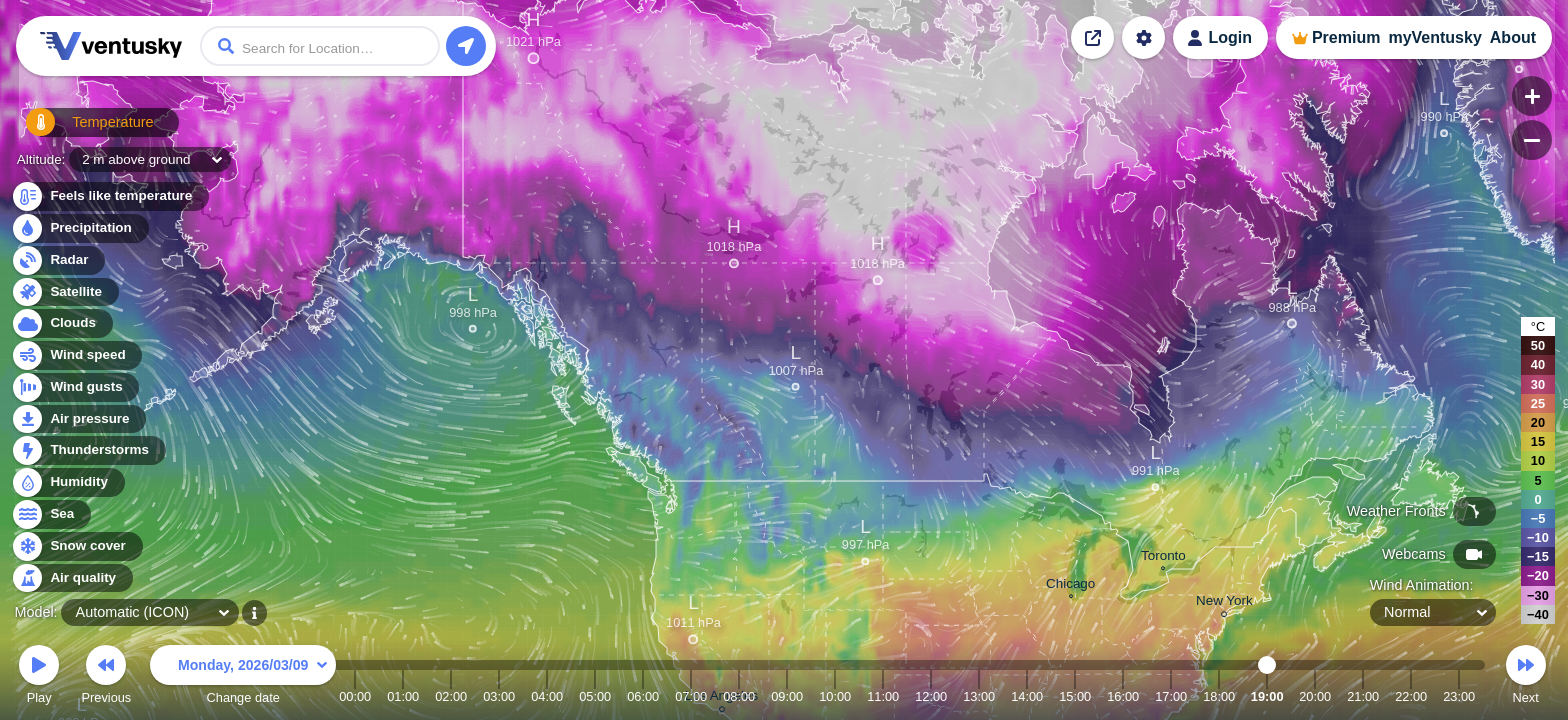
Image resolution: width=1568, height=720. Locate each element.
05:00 (595, 696)
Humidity (67, 482)
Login (1230, 37)
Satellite (64, 292)
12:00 (931, 696)
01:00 (403, 696)
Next (1526, 677)
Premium (1346, 37)
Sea (50, 514)
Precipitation (79, 228)
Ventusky (108, 46)
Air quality (71, 578)
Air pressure (78, 419)
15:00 (1075, 696)
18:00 (1219, 696)
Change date (243, 677)
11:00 (883, 696)
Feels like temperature (109, 196)
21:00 (1363, 696)
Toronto (1163, 558)
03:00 (499, 696)
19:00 (1267, 696)
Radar (58, 260)
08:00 (739, 696)
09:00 (787, 696)
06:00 (643, 696)
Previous (106, 677)
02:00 (451, 696)
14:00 (1027, 696)
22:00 (1411, 696)
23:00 (1459, 696)
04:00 (547, 696)
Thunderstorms (88, 450)
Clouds (61, 323)
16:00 (1123, 696)
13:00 (979, 696)
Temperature (79, 129)
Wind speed (76, 355)
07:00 (691, 696)
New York (1224, 603)
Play (39, 677)
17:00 (1171, 696)
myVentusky (1434, 37)
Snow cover (76, 546)
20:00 (1315, 696)
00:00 (355, 696)
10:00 (835, 696)
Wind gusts (75, 387)
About (1513, 37)
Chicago (1070, 586)
